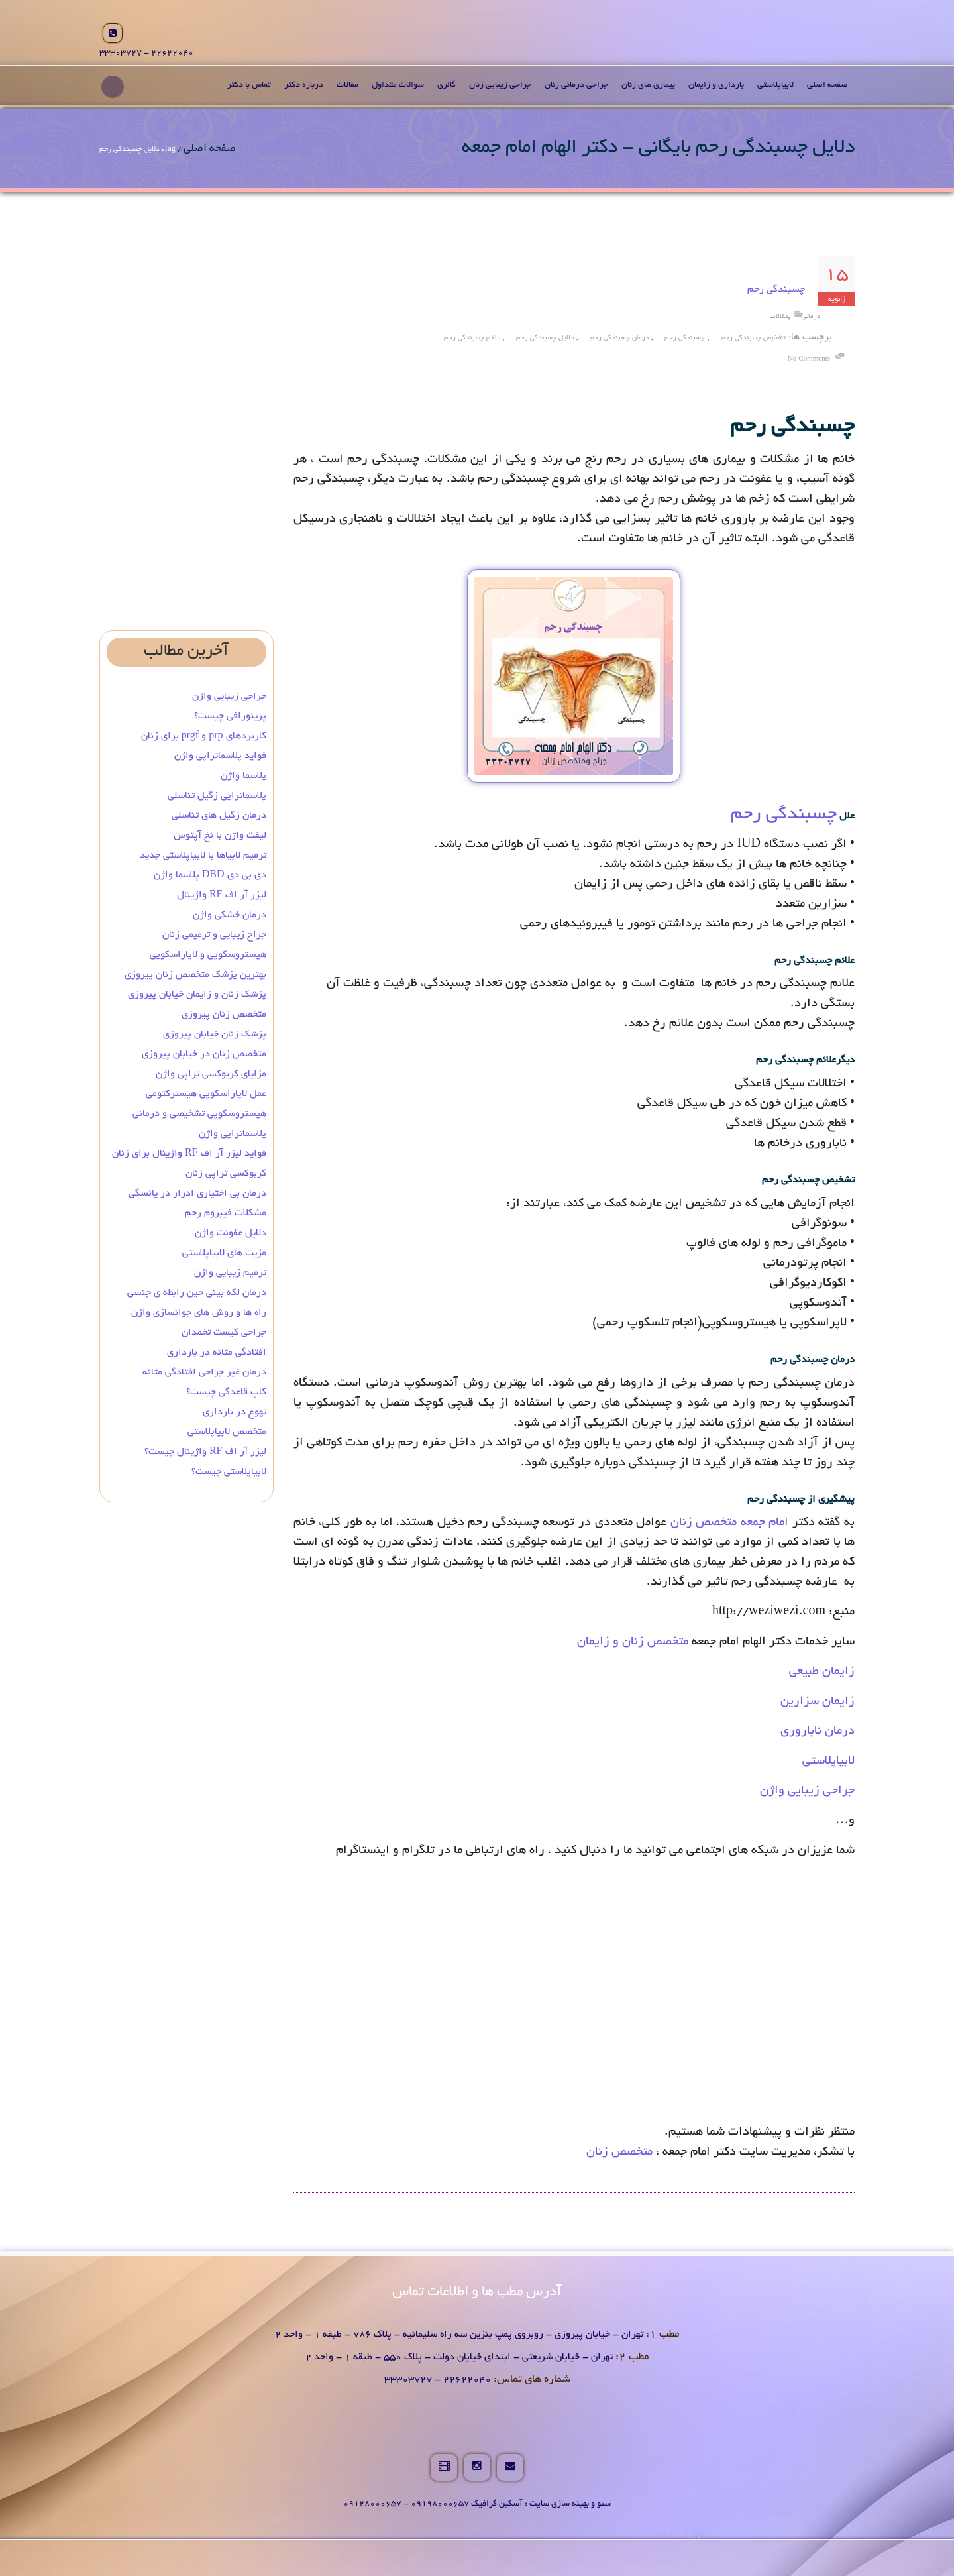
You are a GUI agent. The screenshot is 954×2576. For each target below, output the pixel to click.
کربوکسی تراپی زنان (226, 1173)
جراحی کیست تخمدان (222, 1332)
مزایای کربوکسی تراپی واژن (211, 1074)
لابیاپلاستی (775, 85)
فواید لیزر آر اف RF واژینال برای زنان (189, 1153)
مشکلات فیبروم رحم (225, 1213)
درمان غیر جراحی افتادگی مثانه (204, 1372)
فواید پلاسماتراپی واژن (220, 756)
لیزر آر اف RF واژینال (221, 895)
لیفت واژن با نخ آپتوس (220, 835)
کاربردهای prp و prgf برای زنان (203, 736)
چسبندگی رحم (776, 289)
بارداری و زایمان (716, 85)
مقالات (347, 85)
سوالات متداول (398, 85)
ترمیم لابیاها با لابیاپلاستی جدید (203, 855)
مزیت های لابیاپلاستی (224, 1253)
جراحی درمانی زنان (576, 85)
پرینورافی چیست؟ (230, 716)
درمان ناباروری (817, 1731)
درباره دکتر (303, 85)
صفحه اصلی (827, 85)
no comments (809, 359)
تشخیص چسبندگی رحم (753, 338)
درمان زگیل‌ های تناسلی (219, 816)
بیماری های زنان (648, 85)
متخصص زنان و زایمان (632, 1642)
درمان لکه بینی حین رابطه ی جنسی (196, 1293)
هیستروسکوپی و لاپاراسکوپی (208, 955)
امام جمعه (765, 1523)
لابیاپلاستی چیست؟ (228, 1472)
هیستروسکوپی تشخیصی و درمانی (199, 1114)
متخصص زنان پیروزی (224, 1014)
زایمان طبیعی (822, 1672)
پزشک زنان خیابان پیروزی (214, 1034)
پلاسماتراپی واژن (232, 1134)
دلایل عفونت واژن (230, 1233)
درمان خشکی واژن (229, 915)
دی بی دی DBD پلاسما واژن (210, 875)
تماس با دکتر (249, 85)
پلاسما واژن (243, 776)
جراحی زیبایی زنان (500, 85)
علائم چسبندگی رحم (472, 338)
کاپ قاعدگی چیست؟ (226, 1392)
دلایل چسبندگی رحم (545, 338)
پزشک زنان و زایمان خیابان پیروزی (197, 994)
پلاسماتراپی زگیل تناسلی (217, 796)
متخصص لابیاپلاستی (226, 1432)
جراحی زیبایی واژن (807, 1791)
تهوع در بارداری (234, 1412)
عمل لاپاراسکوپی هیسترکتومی (206, 1094)
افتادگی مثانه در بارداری (216, 1352)
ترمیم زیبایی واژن (230, 1273)
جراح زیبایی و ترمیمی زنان (214, 935)
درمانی (811, 317)
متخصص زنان (703, 1523)
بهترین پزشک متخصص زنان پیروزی (195, 975)
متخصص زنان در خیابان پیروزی (204, 1054)
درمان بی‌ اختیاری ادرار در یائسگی (197, 1193)
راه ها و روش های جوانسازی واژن (198, 1313)
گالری (446, 85)
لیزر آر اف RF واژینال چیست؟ (205, 1452)
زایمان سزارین (817, 1701)
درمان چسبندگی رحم (619, 338)
